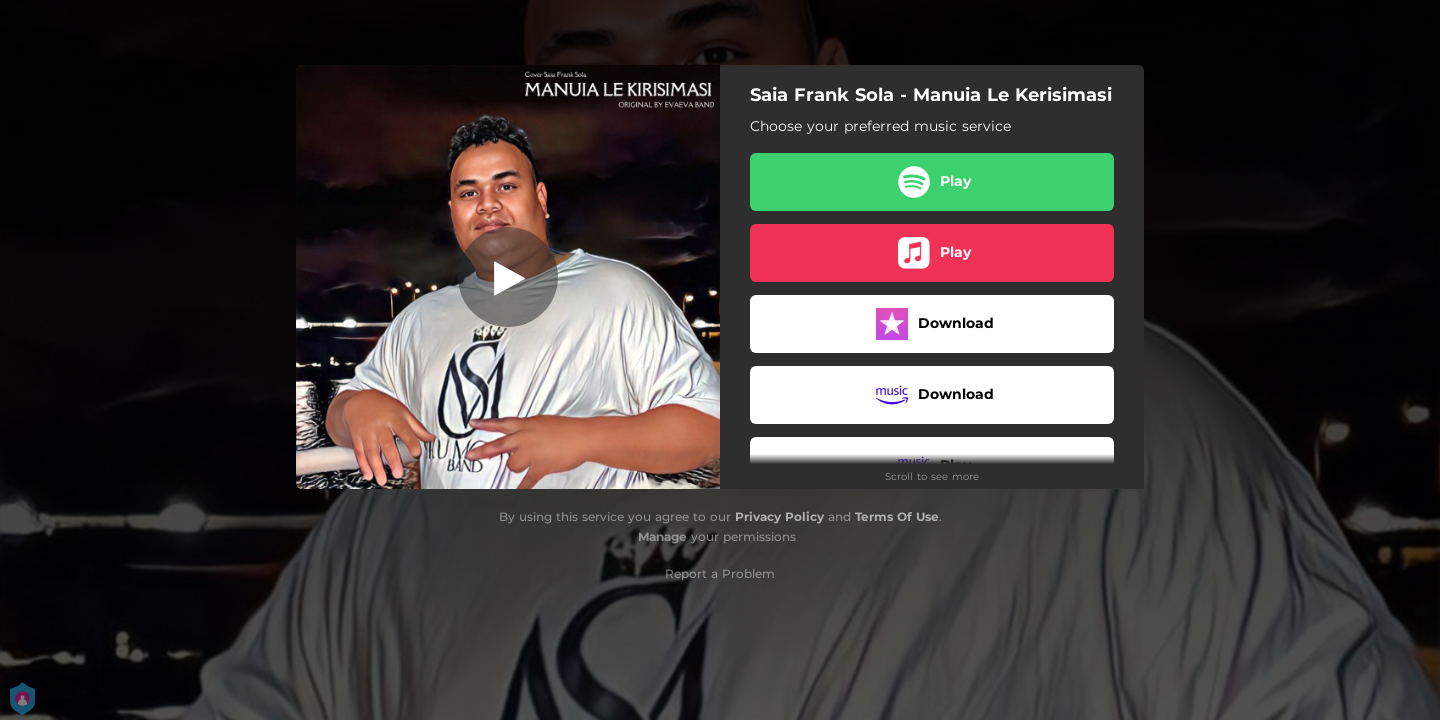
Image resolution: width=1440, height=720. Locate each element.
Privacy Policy (779, 516)
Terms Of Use (897, 516)
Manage (662, 536)
